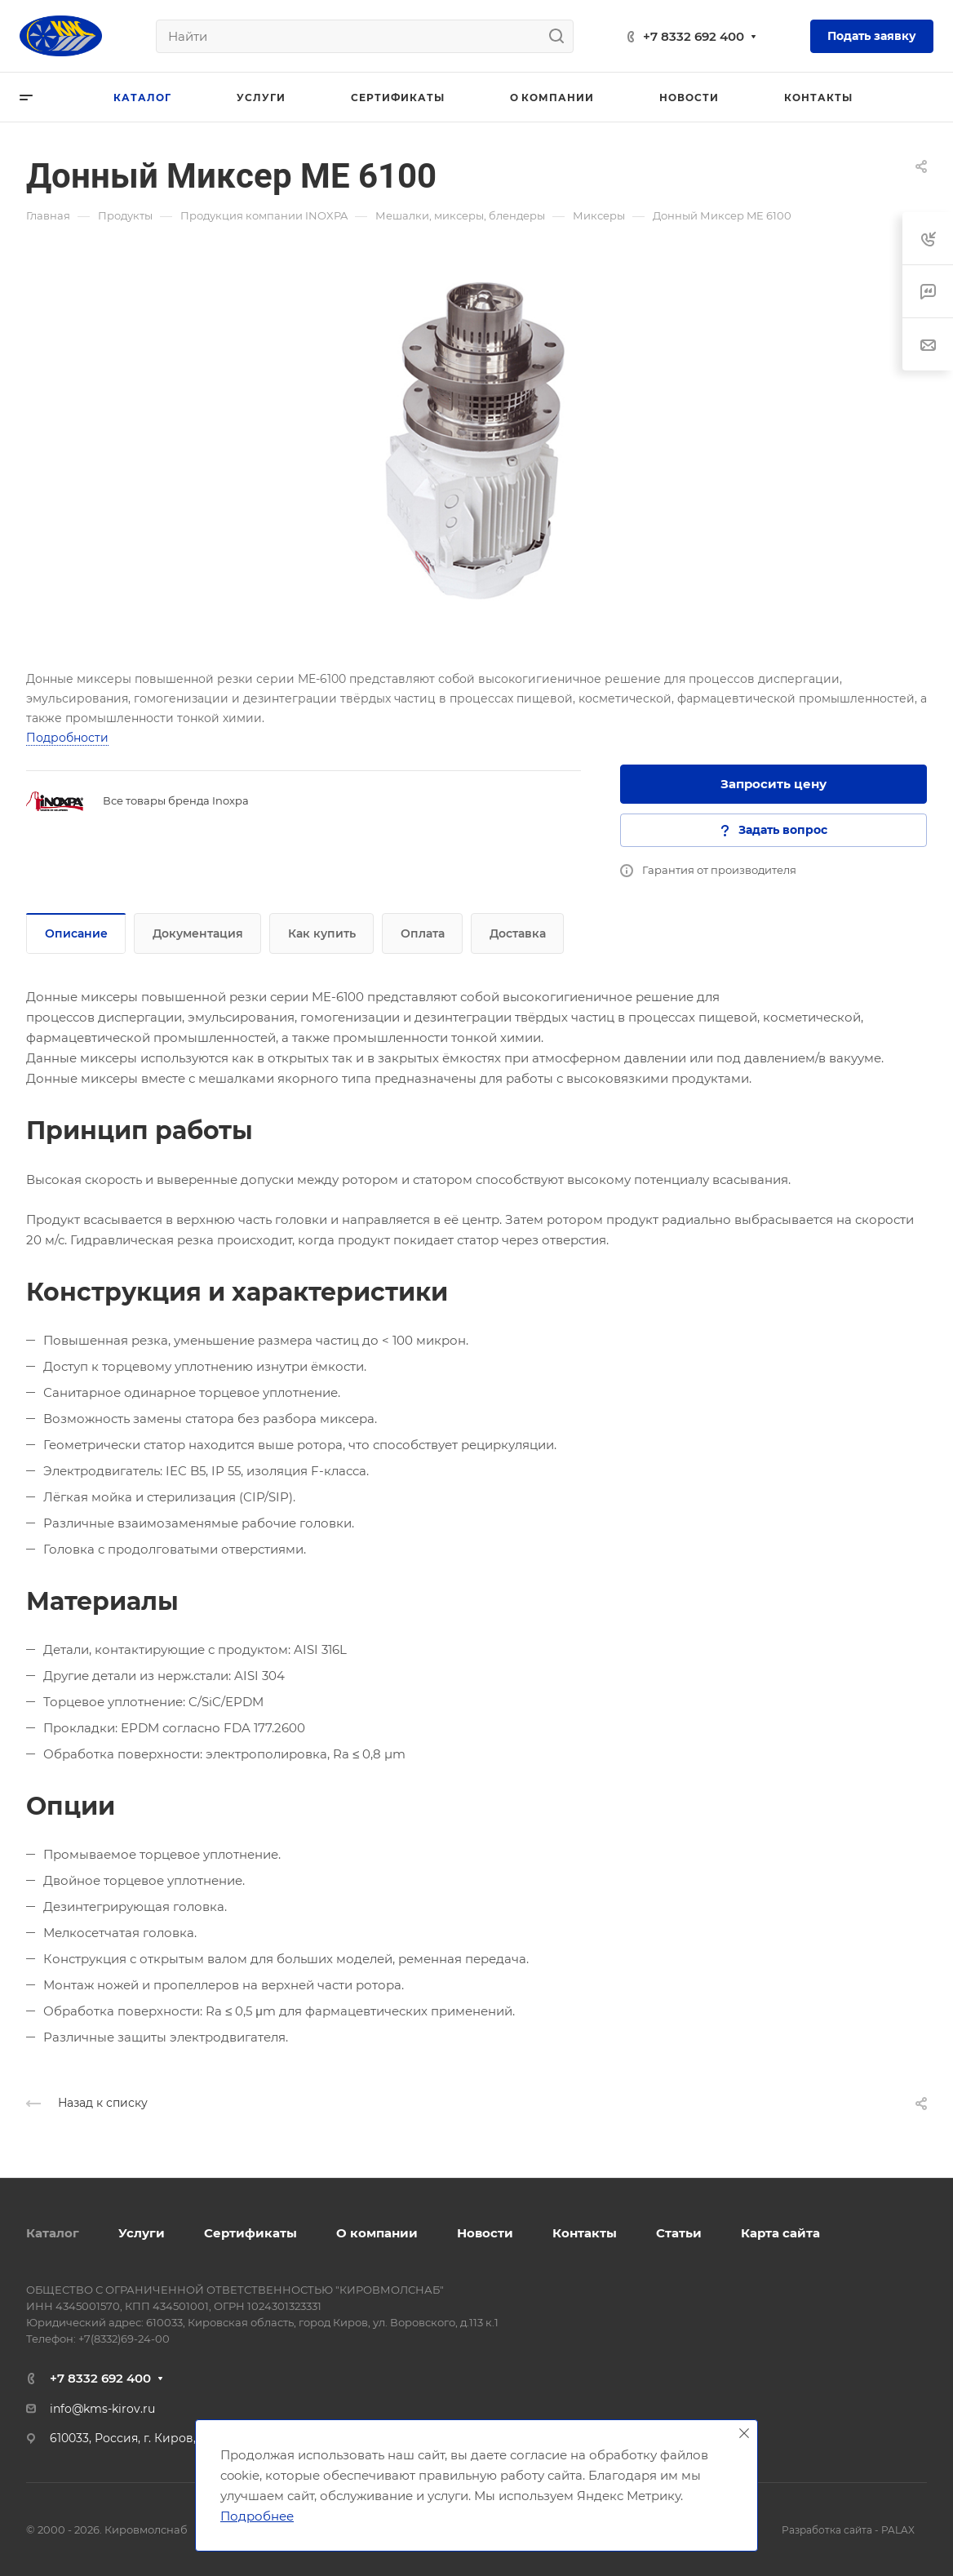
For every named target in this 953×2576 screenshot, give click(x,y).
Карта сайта (780, 2233)
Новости (485, 2233)
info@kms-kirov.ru (102, 2408)
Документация (198, 933)
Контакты (584, 2233)
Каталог (52, 2233)
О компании (377, 2233)
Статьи (679, 2233)
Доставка (518, 933)
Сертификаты (250, 2233)
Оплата (423, 933)
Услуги (141, 2233)
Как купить (322, 933)
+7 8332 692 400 (693, 36)
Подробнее (257, 2516)
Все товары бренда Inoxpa (176, 800)
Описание (76, 933)
